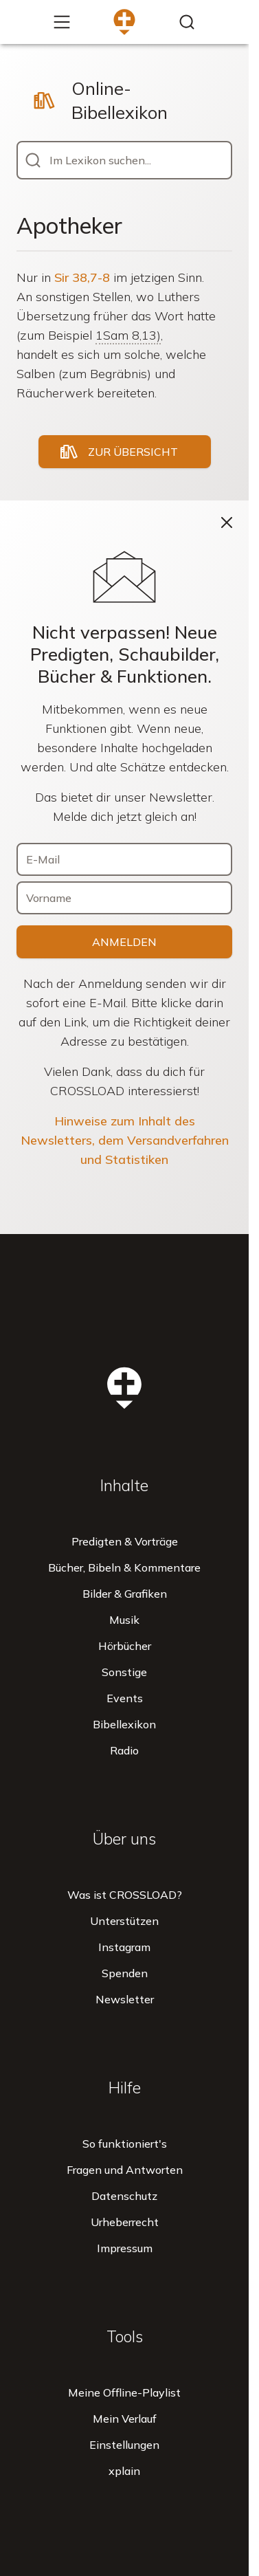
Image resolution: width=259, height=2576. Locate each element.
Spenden (125, 1973)
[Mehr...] (61, 21)
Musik (124, 1620)
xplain (124, 2471)
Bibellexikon (124, 1724)
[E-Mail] (124, 859)
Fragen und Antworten (125, 2170)
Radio (124, 1750)
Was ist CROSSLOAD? (124, 1895)
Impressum (125, 2248)
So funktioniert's (124, 2143)
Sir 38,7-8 (82, 277)
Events (124, 1698)
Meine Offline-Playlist (124, 2392)
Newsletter (124, 1999)
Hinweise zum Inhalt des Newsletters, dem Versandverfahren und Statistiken (125, 1140)
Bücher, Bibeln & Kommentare (124, 1567)
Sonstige (124, 1672)
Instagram (124, 1947)
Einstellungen (124, 2445)
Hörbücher (124, 1646)
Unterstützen (124, 1921)
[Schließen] (226, 522)
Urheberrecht (125, 2222)
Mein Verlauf (125, 2418)
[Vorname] (124, 897)
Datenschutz (124, 2196)
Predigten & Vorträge (124, 1541)
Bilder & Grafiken (124, 1593)
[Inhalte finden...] (186, 21)
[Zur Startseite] (124, 22)
